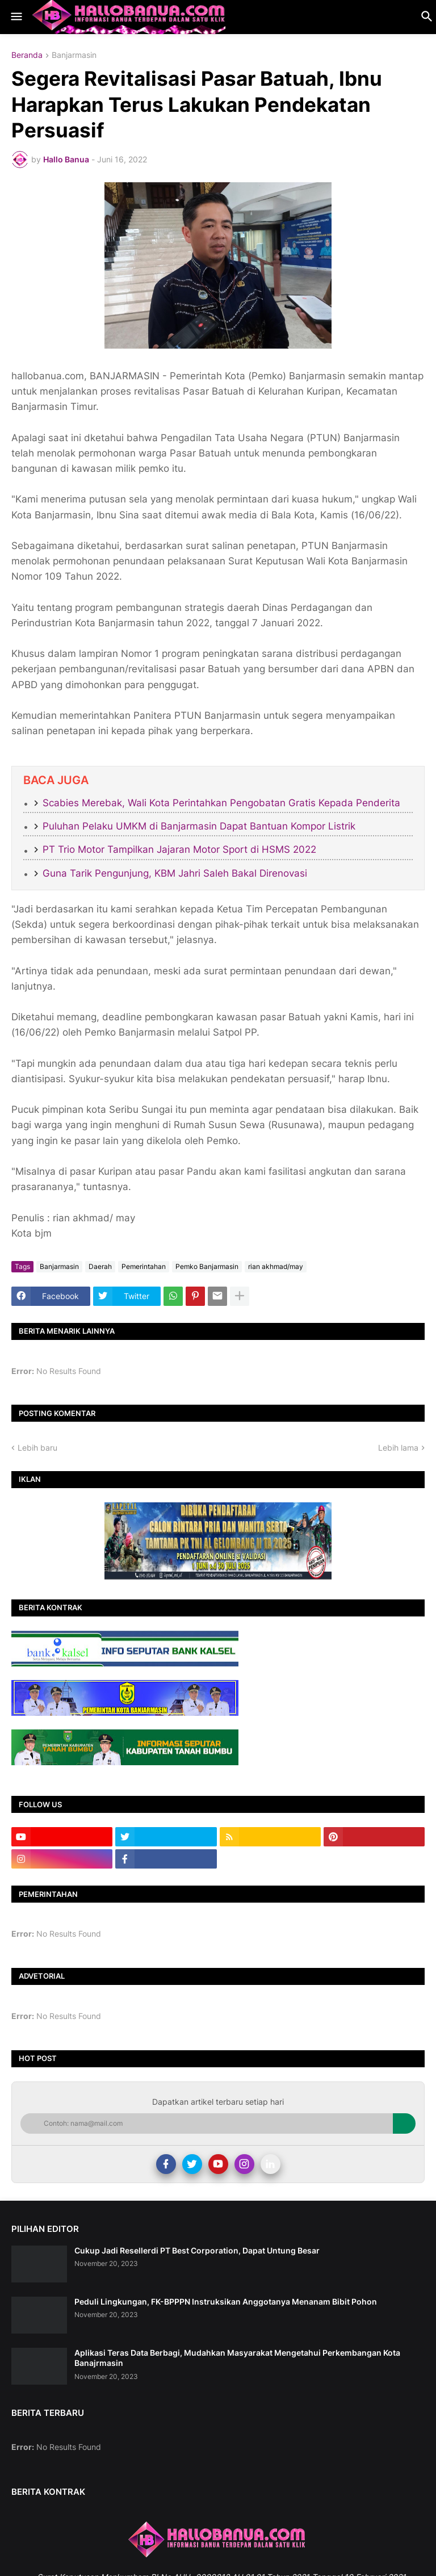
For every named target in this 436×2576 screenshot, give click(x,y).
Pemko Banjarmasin (206, 1266)
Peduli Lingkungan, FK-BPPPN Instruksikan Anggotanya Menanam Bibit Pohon (225, 2301)
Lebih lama (398, 1447)
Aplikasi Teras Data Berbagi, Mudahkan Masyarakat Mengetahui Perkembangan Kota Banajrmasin (237, 2358)
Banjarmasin (74, 55)
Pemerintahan (143, 1266)
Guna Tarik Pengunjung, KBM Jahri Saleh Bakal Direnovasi (175, 873)
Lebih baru (37, 1447)
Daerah (100, 1266)
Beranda (27, 55)
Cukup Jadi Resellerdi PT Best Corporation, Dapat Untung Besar (197, 2250)
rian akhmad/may (275, 1266)
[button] (15, 17)
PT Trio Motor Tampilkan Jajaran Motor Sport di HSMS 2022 (179, 849)
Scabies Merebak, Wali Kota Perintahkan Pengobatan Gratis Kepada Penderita (221, 803)
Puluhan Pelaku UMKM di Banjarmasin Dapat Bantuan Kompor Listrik (199, 826)
